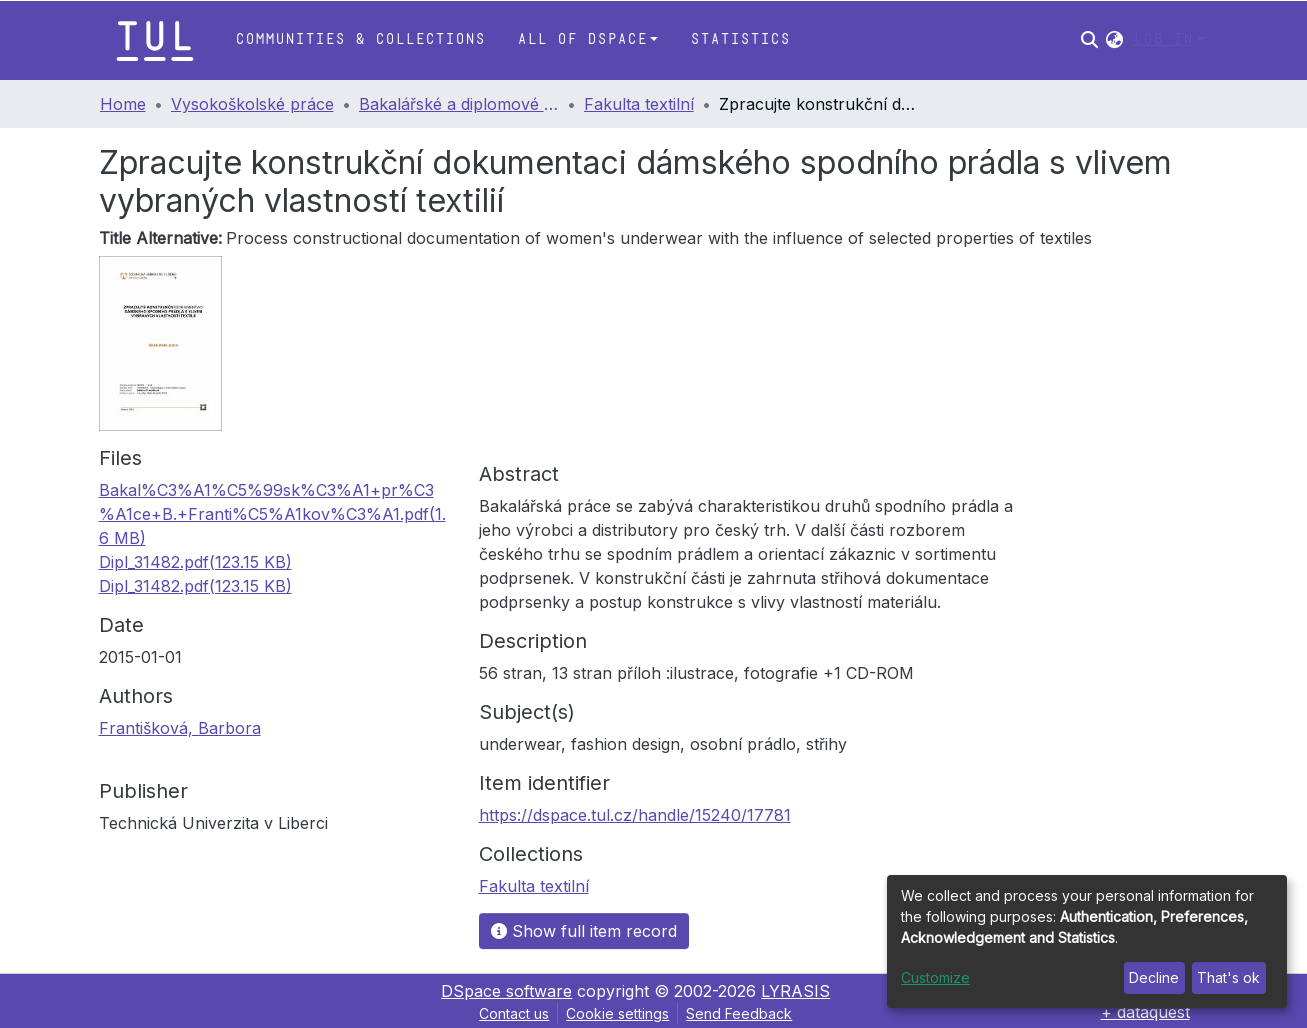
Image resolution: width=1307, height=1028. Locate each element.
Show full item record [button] (584, 931)
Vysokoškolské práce (252, 104)
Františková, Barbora (180, 728)
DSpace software (506, 991)
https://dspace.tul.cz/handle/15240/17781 (635, 815)
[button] (1114, 40)
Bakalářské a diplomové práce (459, 104)
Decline (1154, 977)
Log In (1163, 39)
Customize (935, 977)
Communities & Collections (360, 39)
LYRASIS (795, 991)
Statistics (740, 39)
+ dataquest (1145, 1012)
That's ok (1228, 977)
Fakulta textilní (639, 104)
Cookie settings (617, 1013)
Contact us (514, 1013)
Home (123, 104)
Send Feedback (739, 1013)
